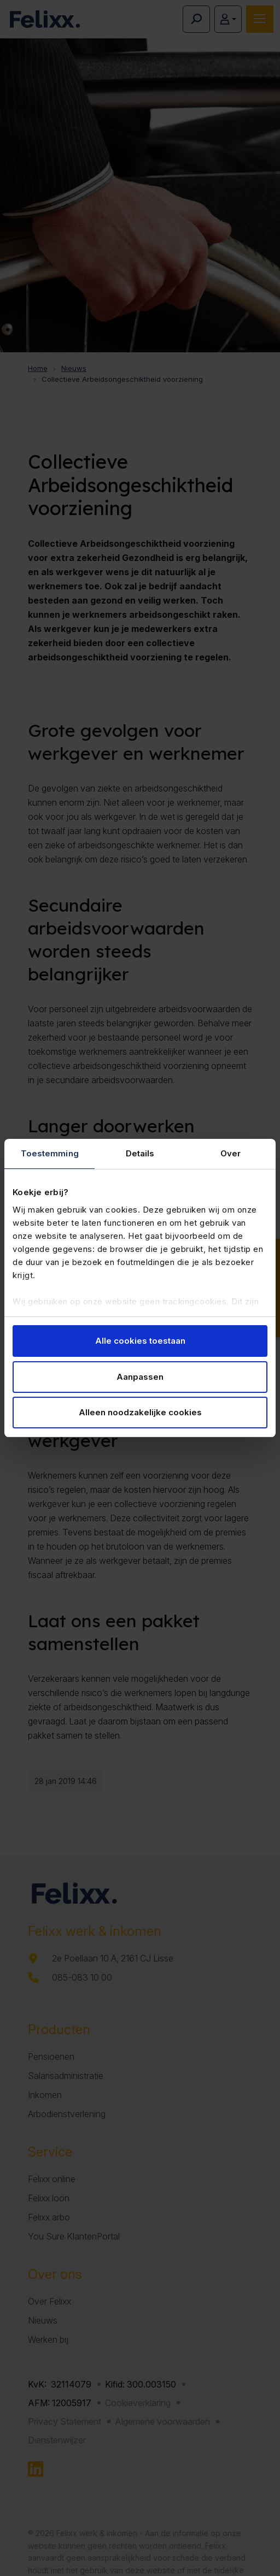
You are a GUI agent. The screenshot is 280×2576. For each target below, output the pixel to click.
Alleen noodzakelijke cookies (140, 1412)
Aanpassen (140, 1377)
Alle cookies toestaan (140, 1341)
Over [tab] (230, 1153)
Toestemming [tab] (50, 1153)
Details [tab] (140, 1153)
